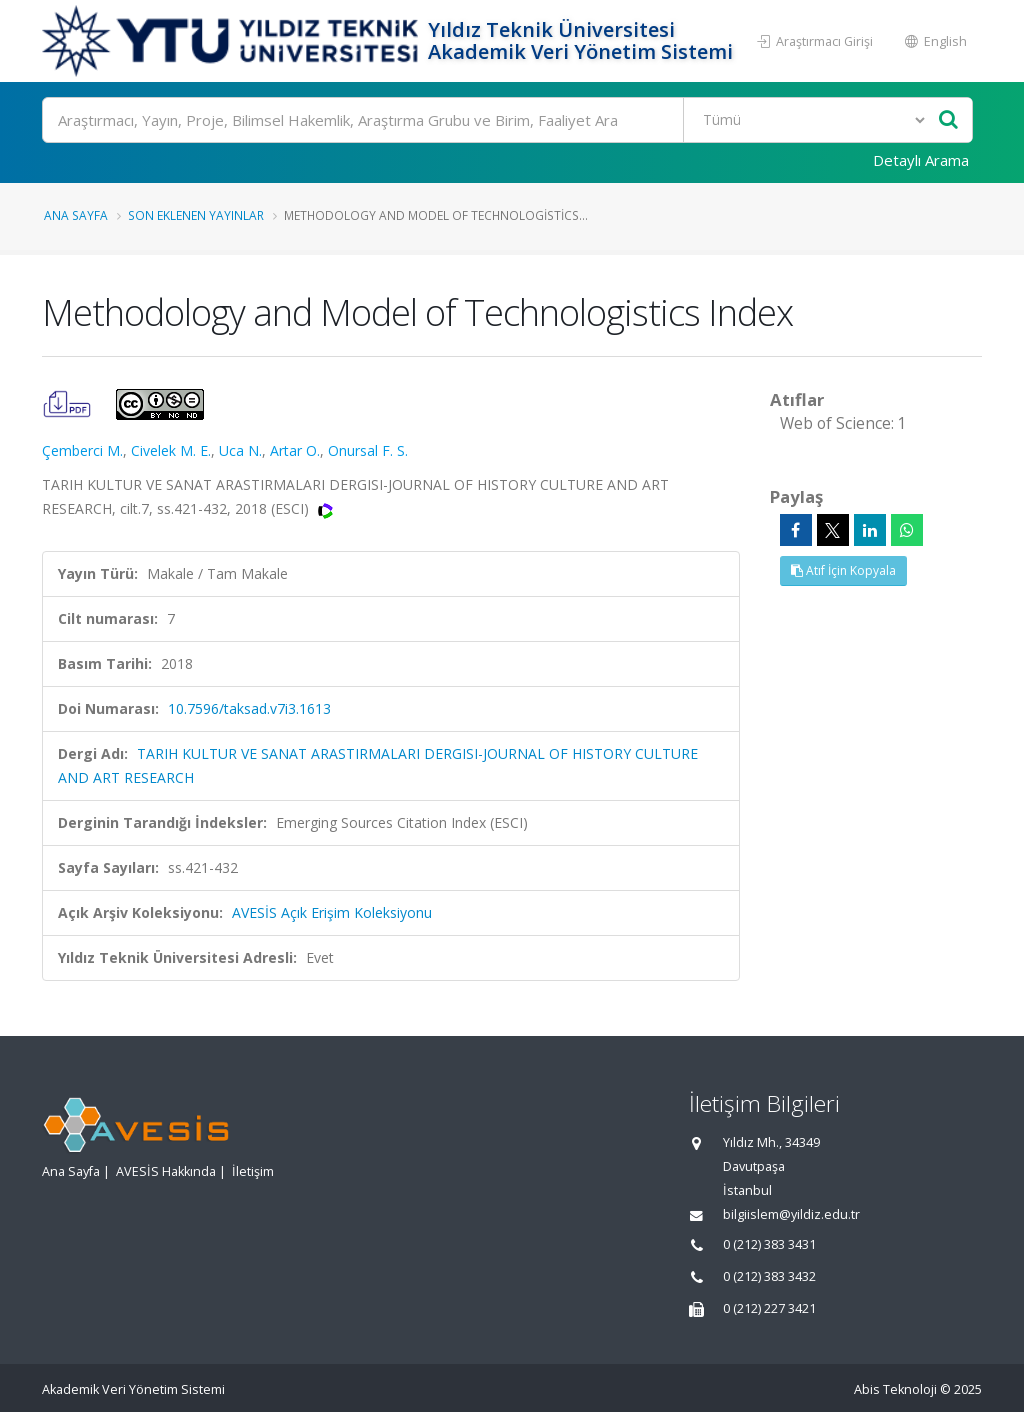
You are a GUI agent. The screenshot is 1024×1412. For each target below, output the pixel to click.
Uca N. (240, 450)
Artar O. (295, 450)
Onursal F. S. (368, 450)
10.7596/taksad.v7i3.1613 (249, 708)
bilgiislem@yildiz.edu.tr (791, 1214)
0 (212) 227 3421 (769, 1308)
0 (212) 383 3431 (769, 1244)
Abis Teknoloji (895, 1389)
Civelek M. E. (171, 450)
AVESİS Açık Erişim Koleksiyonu (332, 912)
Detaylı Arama (921, 160)
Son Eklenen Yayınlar (196, 215)
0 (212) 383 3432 (769, 1276)
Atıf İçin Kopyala (843, 570)
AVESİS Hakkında (166, 1171)
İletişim (253, 1171)
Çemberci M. (82, 450)
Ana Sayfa (76, 215)
